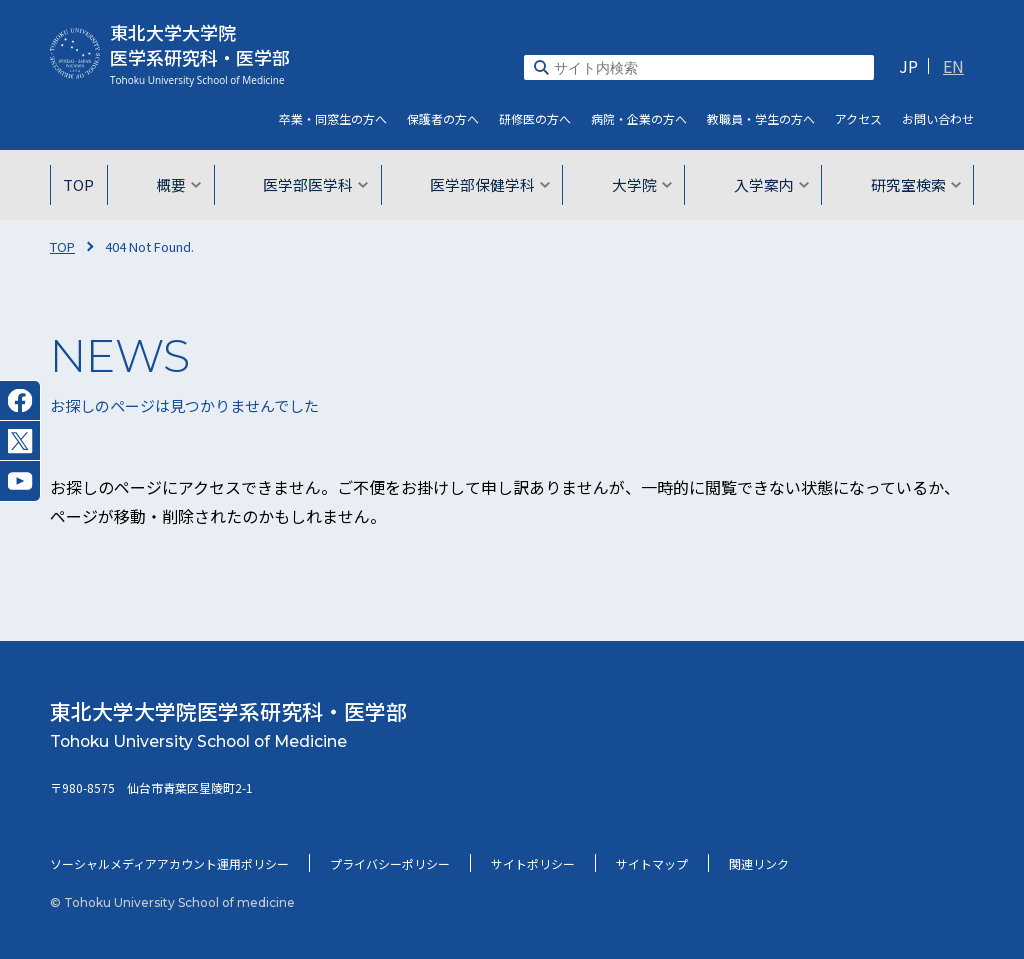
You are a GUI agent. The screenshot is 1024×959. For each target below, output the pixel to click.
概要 (187, 185)
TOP (89, 185)
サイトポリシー (533, 863)
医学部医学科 (321, 185)
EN (953, 66)
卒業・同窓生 (333, 118)
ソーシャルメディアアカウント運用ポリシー (169, 863)
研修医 (535, 118)
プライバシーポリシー (390, 863)
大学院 (638, 185)
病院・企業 (639, 118)
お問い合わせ (938, 118)
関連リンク (759, 863)
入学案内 (765, 185)
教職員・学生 (761, 118)
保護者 (443, 118)
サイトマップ (652, 863)
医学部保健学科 (490, 185)
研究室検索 (906, 185)
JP (908, 66)
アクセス (858, 118)
